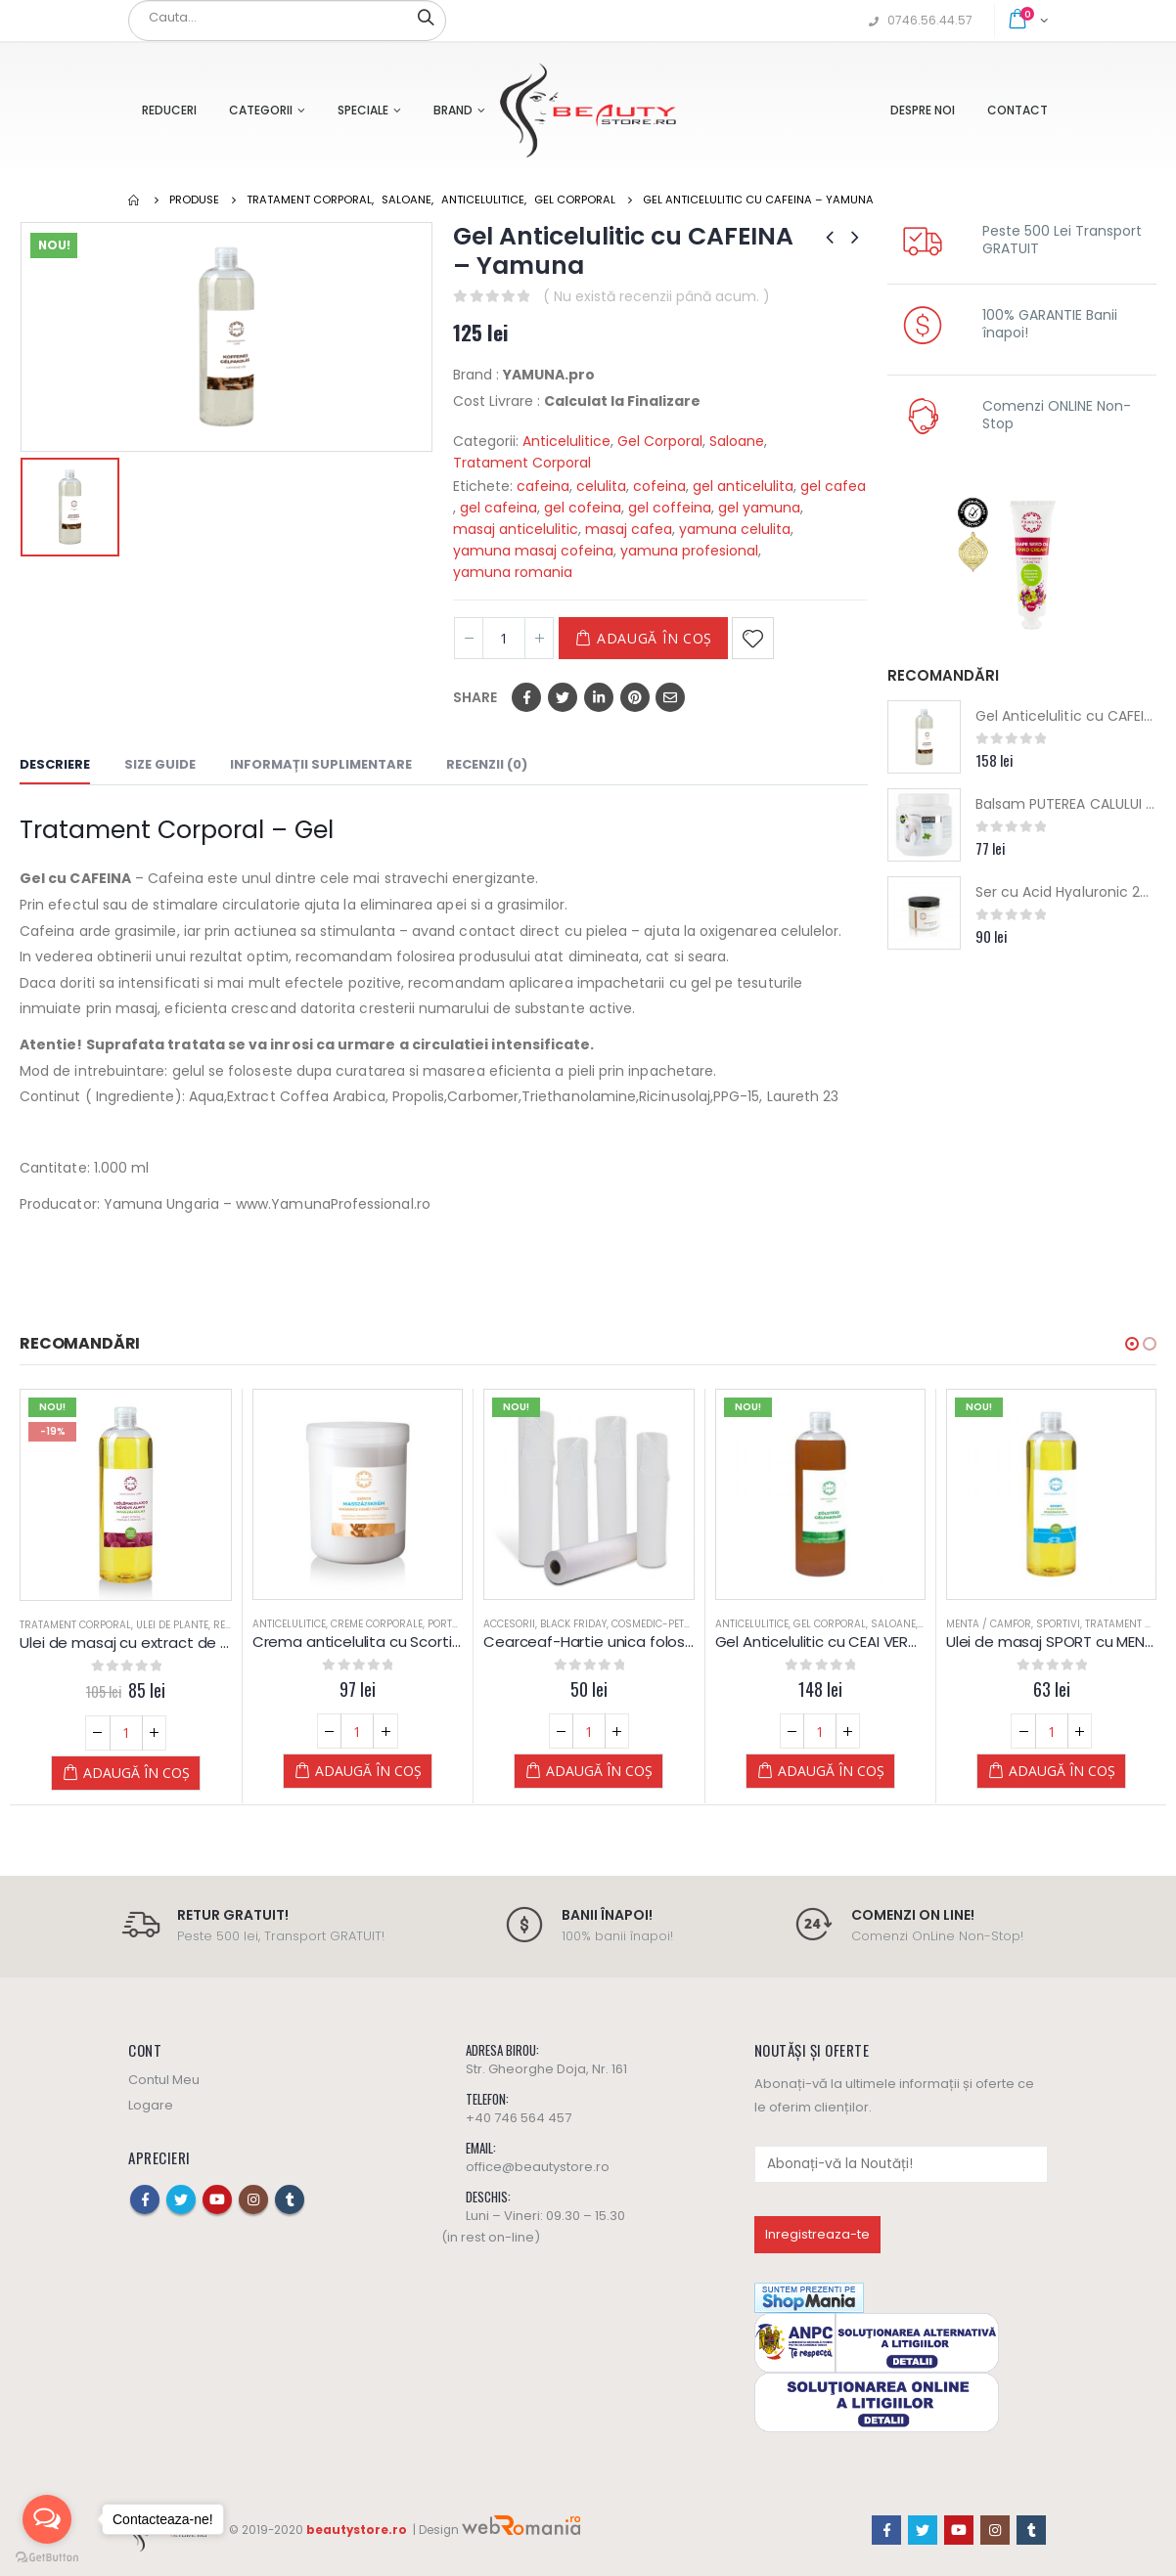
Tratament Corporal (522, 462)
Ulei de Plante (172, 1625)
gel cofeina (582, 507)
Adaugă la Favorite (753, 638)
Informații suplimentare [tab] (321, 764)
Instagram (253, 2199)
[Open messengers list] (47, 2519)
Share (475, 697)
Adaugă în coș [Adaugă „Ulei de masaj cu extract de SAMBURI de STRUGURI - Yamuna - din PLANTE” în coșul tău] (136, 1772)
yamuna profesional (689, 550)
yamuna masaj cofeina (533, 550)
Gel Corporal (659, 441)
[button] (1132, 1343)
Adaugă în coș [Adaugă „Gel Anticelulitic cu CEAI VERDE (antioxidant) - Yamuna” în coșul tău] (831, 1770)
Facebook (526, 697)
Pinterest (635, 697)
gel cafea (833, 486)
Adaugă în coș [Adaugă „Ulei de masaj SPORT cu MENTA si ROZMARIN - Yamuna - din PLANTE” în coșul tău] (1062, 1770)
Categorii (261, 110)
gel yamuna (759, 507)
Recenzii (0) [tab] (486, 764)
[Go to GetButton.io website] (47, 2556)
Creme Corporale (377, 1624)
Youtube (217, 2199)
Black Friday (573, 1624)
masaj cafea (628, 529)
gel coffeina (669, 507)
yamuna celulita (735, 529)
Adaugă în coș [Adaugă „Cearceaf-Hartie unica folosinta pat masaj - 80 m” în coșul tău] (599, 1770)
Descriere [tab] (55, 764)
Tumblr (289, 2199)
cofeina (659, 486)
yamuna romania (512, 572)
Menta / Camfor (988, 1624)
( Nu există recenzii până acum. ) (656, 296)
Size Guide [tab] (160, 764)
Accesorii (509, 1624)
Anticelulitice (566, 441)
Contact (1017, 110)
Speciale (363, 110)
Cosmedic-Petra (654, 1624)
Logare (150, 2105)
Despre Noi (922, 110)
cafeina (543, 486)
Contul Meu (164, 2079)
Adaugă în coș (654, 638)
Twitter (562, 697)
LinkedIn (598, 697)
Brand (453, 110)
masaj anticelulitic (515, 529)
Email (670, 697)
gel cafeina (498, 507)
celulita (601, 486)
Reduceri (169, 110)
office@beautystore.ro (538, 2166)
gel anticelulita (743, 486)
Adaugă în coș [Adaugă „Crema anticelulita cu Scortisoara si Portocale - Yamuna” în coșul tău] (368, 1770)
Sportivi (1058, 1624)
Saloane (736, 441)
